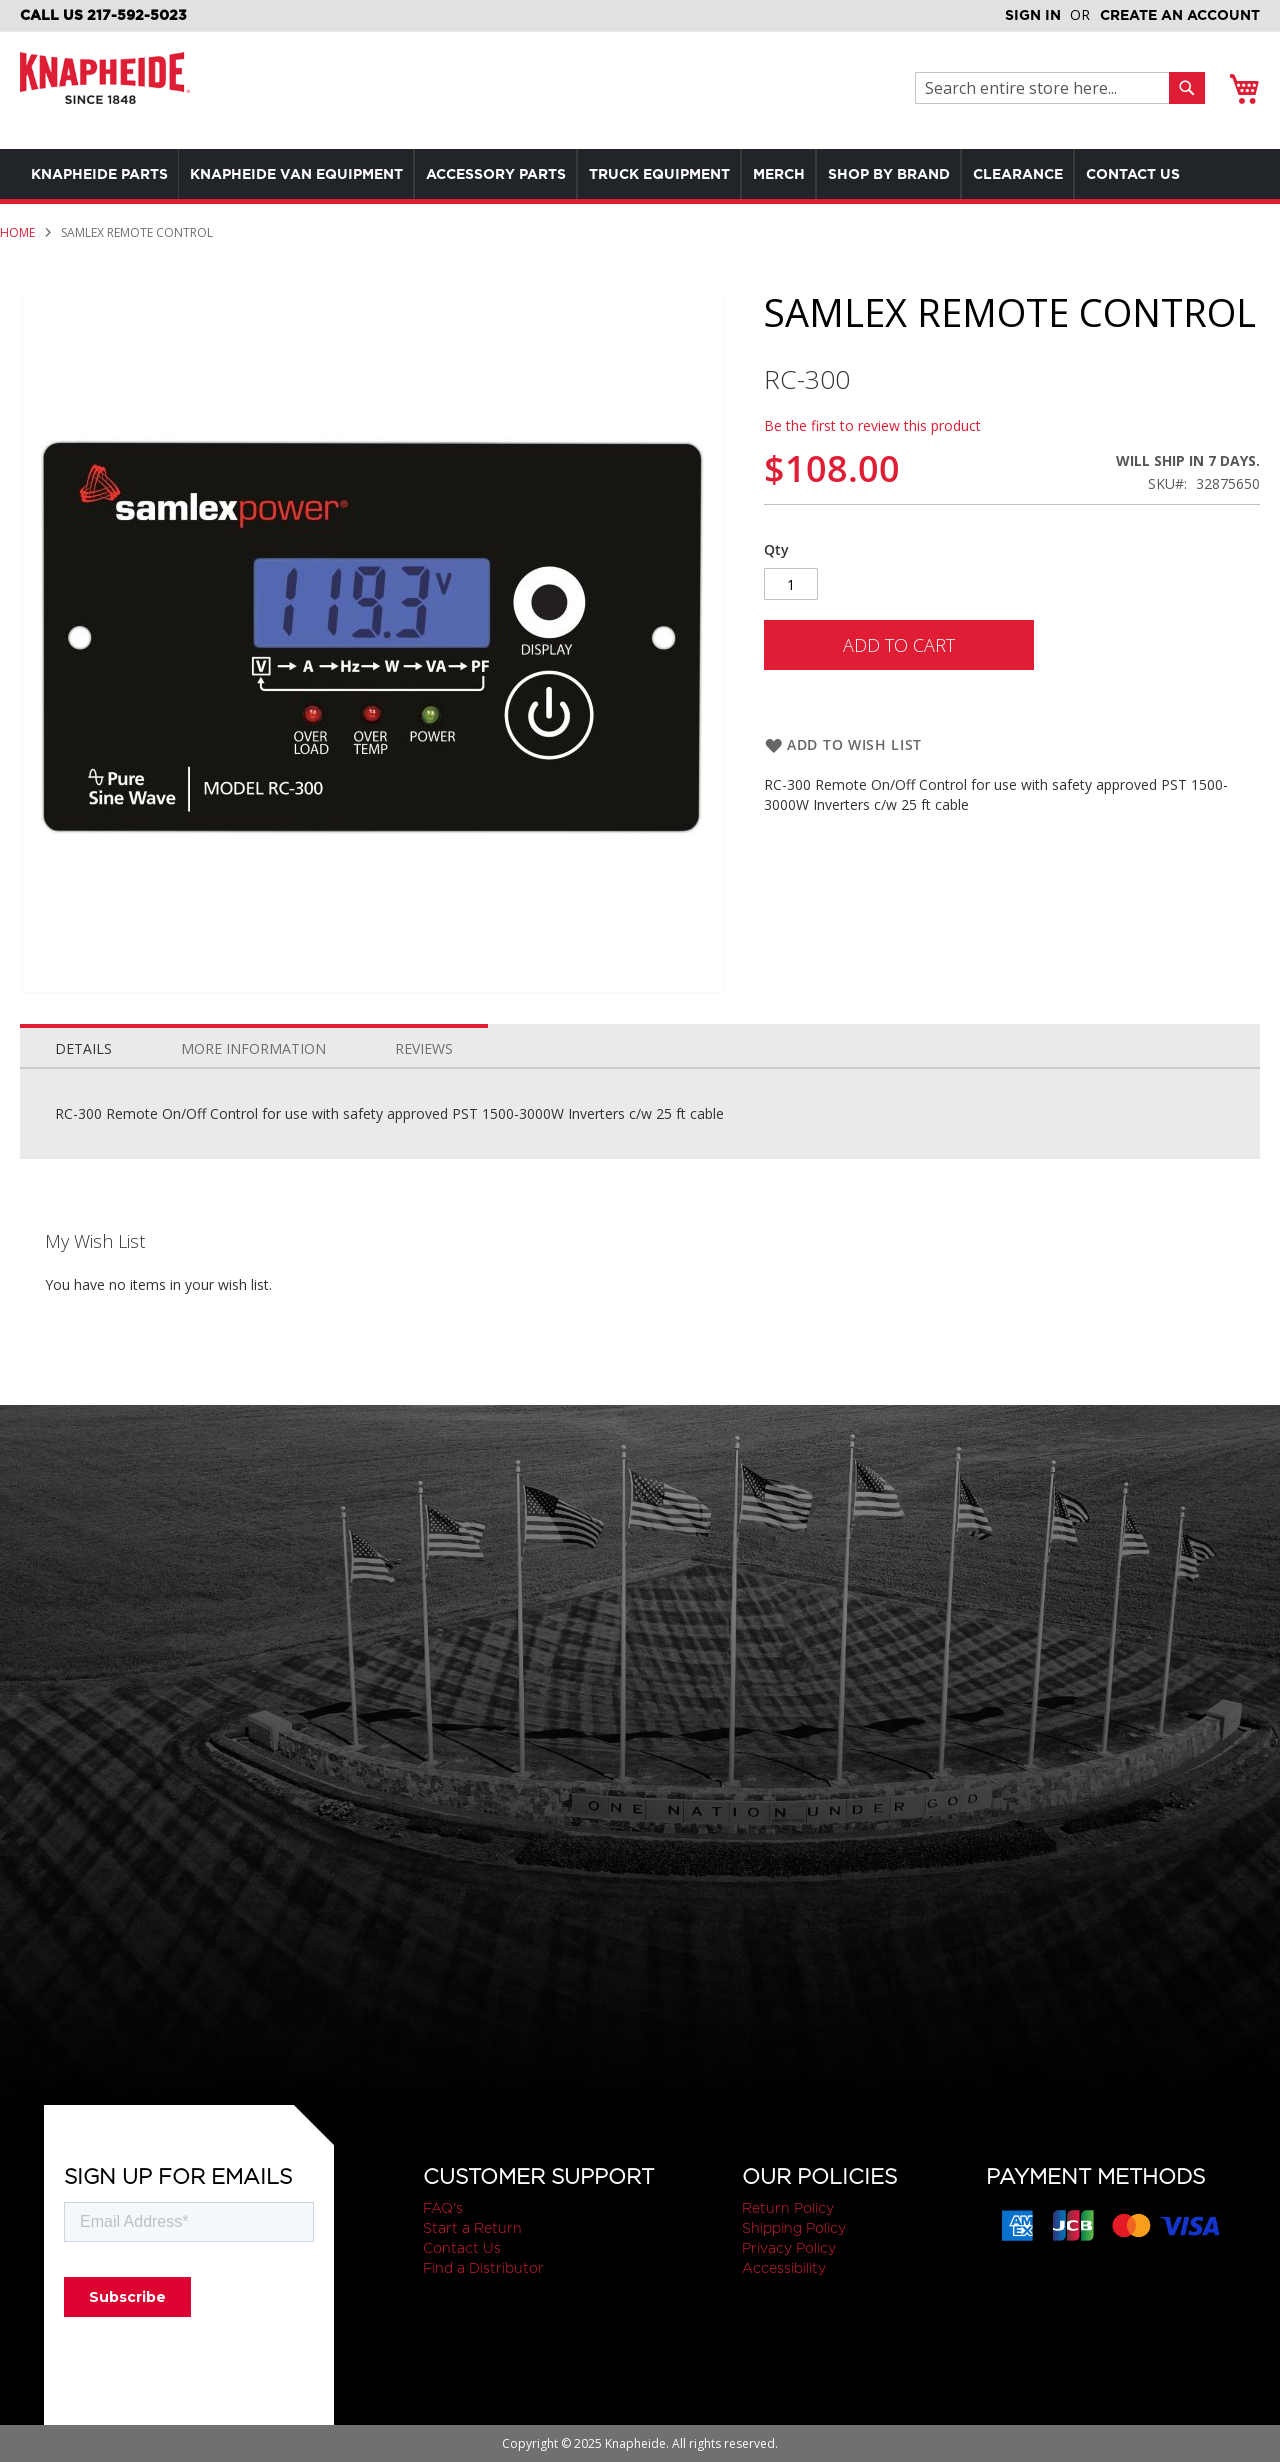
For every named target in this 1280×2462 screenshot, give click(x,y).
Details (83, 1098)
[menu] (640, 199)
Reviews (424, 1098)
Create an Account (1180, 15)
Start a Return (472, 2228)
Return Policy (788, 2208)
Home (17, 282)
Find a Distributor (483, 2268)
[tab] (83, 1094)
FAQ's (443, 2208)
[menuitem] (103, 174)
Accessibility (784, 2268)
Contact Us (462, 2248)
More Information (253, 1098)
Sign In (1033, 15)
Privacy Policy (789, 2248)
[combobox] (1047, 88)
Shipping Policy (794, 2228)
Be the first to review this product (872, 475)
